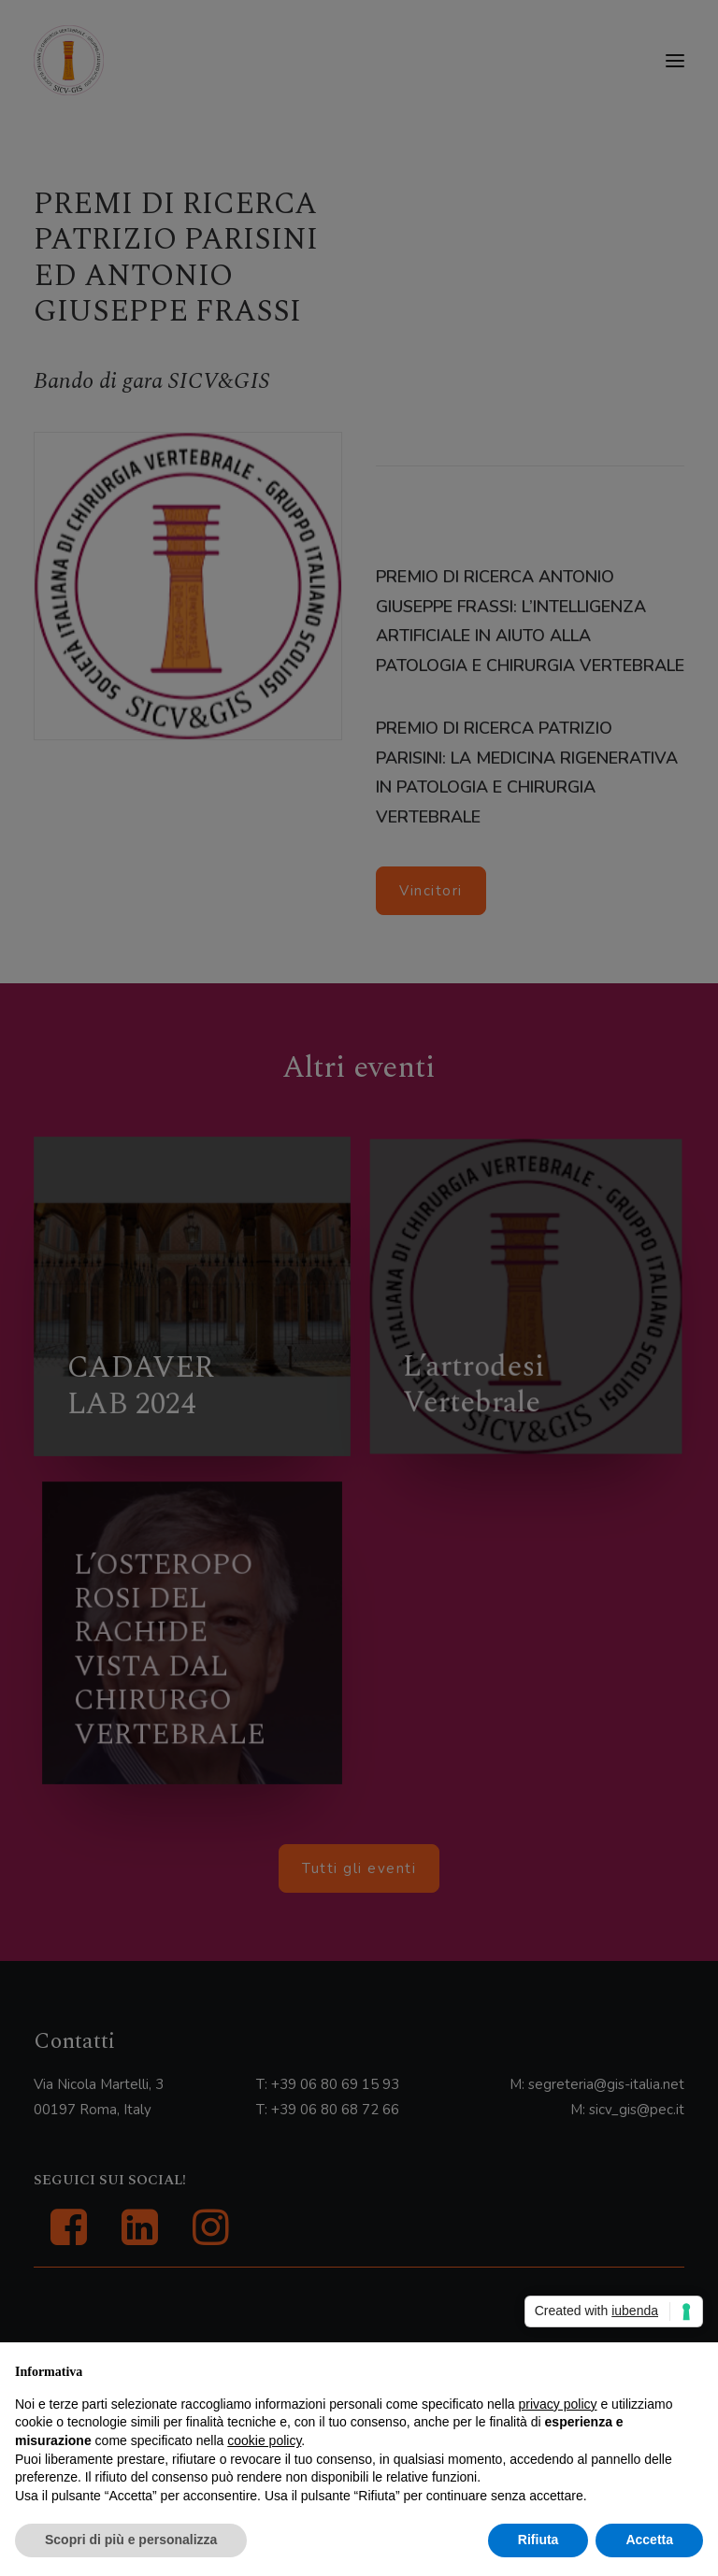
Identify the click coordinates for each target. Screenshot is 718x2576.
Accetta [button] (649, 2539)
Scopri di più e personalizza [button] (131, 2539)
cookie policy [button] (264, 2440)
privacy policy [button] (558, 2404)
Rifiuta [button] (538, 2539)
